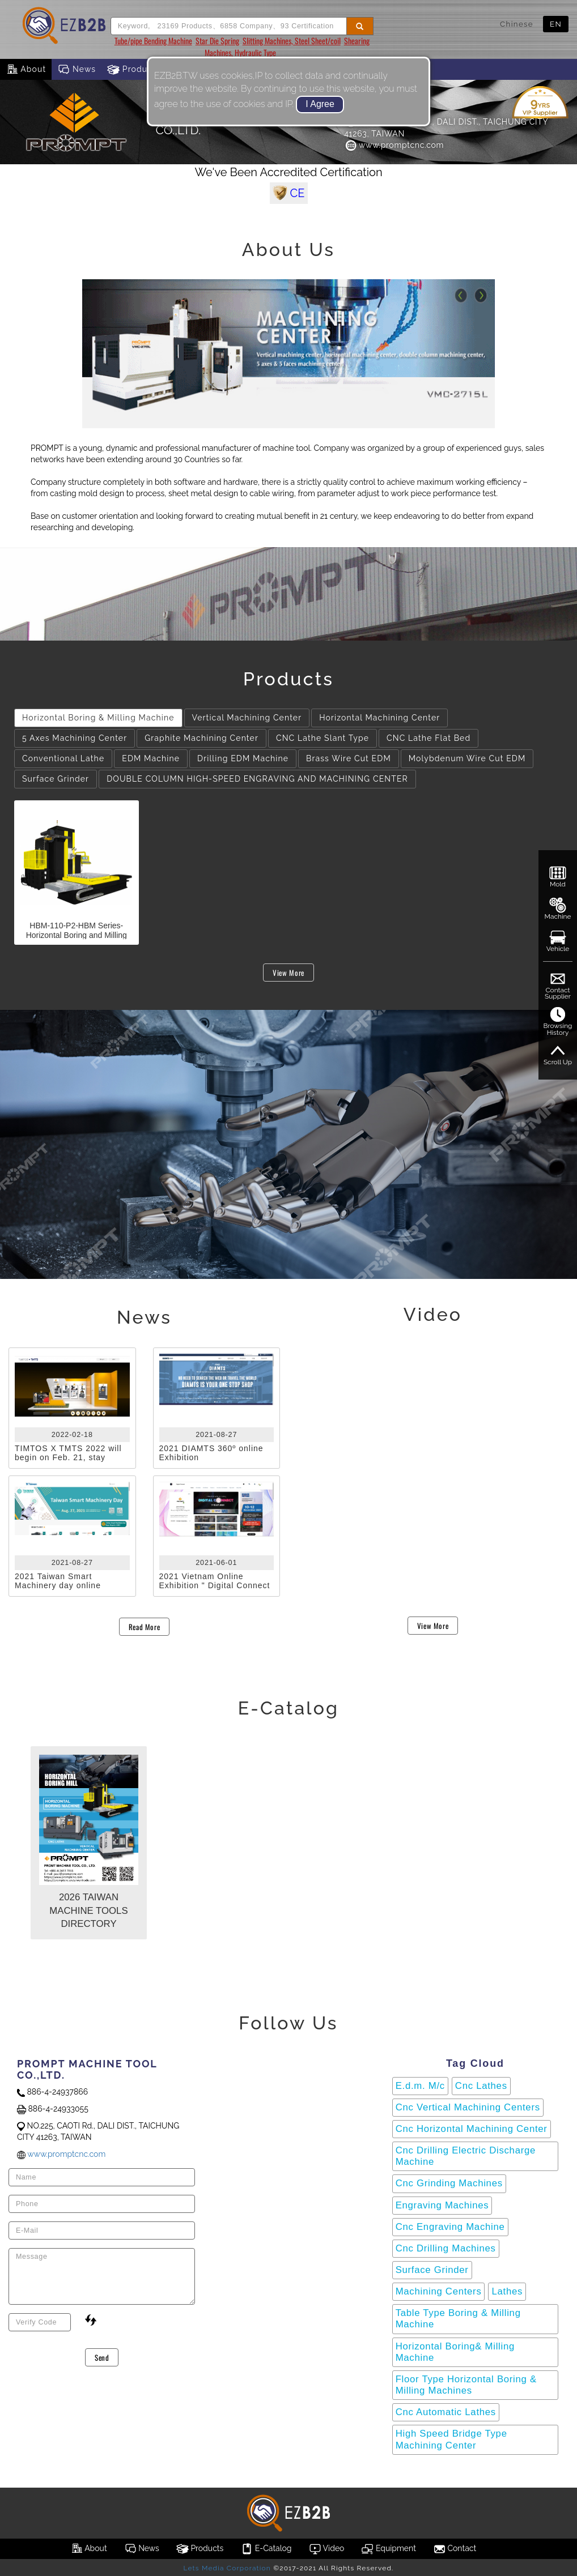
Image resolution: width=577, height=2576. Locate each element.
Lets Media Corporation (226, 2568)
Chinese (516, 23)
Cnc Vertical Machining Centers (468, 2107)
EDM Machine (151, 758)
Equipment (388, 2549)
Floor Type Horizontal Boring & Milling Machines (466, 2385)
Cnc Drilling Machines (446, 2248)
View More (288, 972)
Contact (454, 2549)
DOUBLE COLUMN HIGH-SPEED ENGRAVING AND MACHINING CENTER (257, 778)
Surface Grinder (55, 778)
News (76, 69)
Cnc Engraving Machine (450, 2226)
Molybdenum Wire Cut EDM (467, 758)
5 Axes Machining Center (74, 738)
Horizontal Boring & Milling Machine (98, 717)
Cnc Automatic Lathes (446, 2412)
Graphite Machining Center (201, 738)
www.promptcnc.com (394, 145)
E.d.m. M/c (420, 2085)
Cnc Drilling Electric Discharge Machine (466, 2156)
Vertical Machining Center (247, 717)
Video (327, 2549)
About (26, 69)
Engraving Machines (442, 2205)
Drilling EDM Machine (242, 758)
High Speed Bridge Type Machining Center (451, 2439)
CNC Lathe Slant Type (322, 738)
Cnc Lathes (481, 2085)
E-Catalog (265, 2549)
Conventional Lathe (63, 758)
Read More (144, 1626)
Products (133, 69)
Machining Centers (439, 2291)
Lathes (507, 2291)
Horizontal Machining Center (379, 717)
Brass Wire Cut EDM (348, 758)
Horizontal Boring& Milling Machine (455, 2352)
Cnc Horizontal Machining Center (472, 2128)
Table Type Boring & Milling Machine (458, 2319)
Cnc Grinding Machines (449, 2183)
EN (556, 23)
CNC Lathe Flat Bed (428, 738)
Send (102, 2357)
